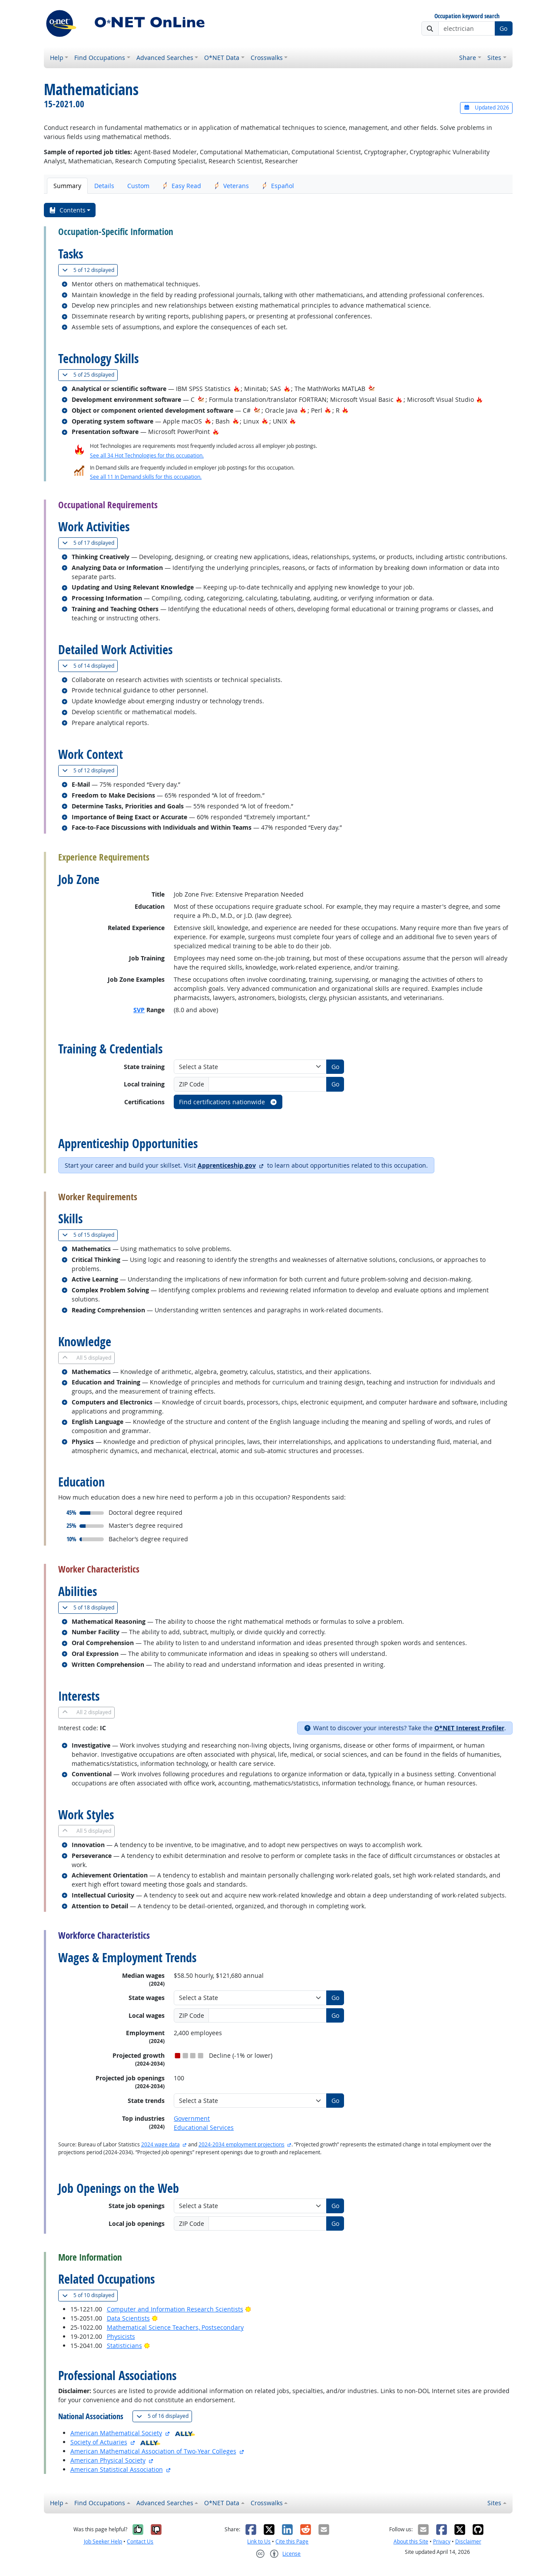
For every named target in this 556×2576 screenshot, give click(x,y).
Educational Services (204, 2127)
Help (56, 57)
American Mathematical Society (116, 2433)
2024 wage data (160, 2144)
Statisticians (124, 2345)
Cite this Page (291, 2541)
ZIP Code (191, 1084)
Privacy (441, 2541)
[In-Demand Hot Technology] (371, 388)
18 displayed (90, 1607)
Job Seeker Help (103, 2541)
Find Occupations (99, 57)
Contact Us (140, 2541)
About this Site (411, 2541)
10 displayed (90, 2295)
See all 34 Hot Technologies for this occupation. (147, 455)
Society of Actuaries (98, 2442)
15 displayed (90, 1235)
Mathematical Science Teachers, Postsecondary (175, 2327)
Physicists (121, 2336)
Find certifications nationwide (228, 1102)
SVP (139, 1010)
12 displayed (90, 270)
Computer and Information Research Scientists (175, 2309)
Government (192, 2118)
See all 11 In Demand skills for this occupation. (146, 476)
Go (503, 28)
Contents (67, 210)
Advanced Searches (164, 57)
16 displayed (164, 2416)
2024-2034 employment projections (242, 2144)
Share (467, 57)
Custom (138, 186)
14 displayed (90, 666)
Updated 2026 (486, 107)
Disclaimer (468, 2541)
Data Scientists (128, 2318)
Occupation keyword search (467, 16)
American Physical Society (108, 2460)
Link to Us (259, 2541)
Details (104, 186)
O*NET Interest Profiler (469, 1728)
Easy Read (181, 185)
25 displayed (90, 375)
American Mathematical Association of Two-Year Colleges (153, 2451)
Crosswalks (267, 57)
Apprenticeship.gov (227, 1165)
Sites (494, 57)
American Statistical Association (116, 2469)
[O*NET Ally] (185, 2432)
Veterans (231, 185)
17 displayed (90, 543)
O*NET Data (221, 57)
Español (278, 185)
